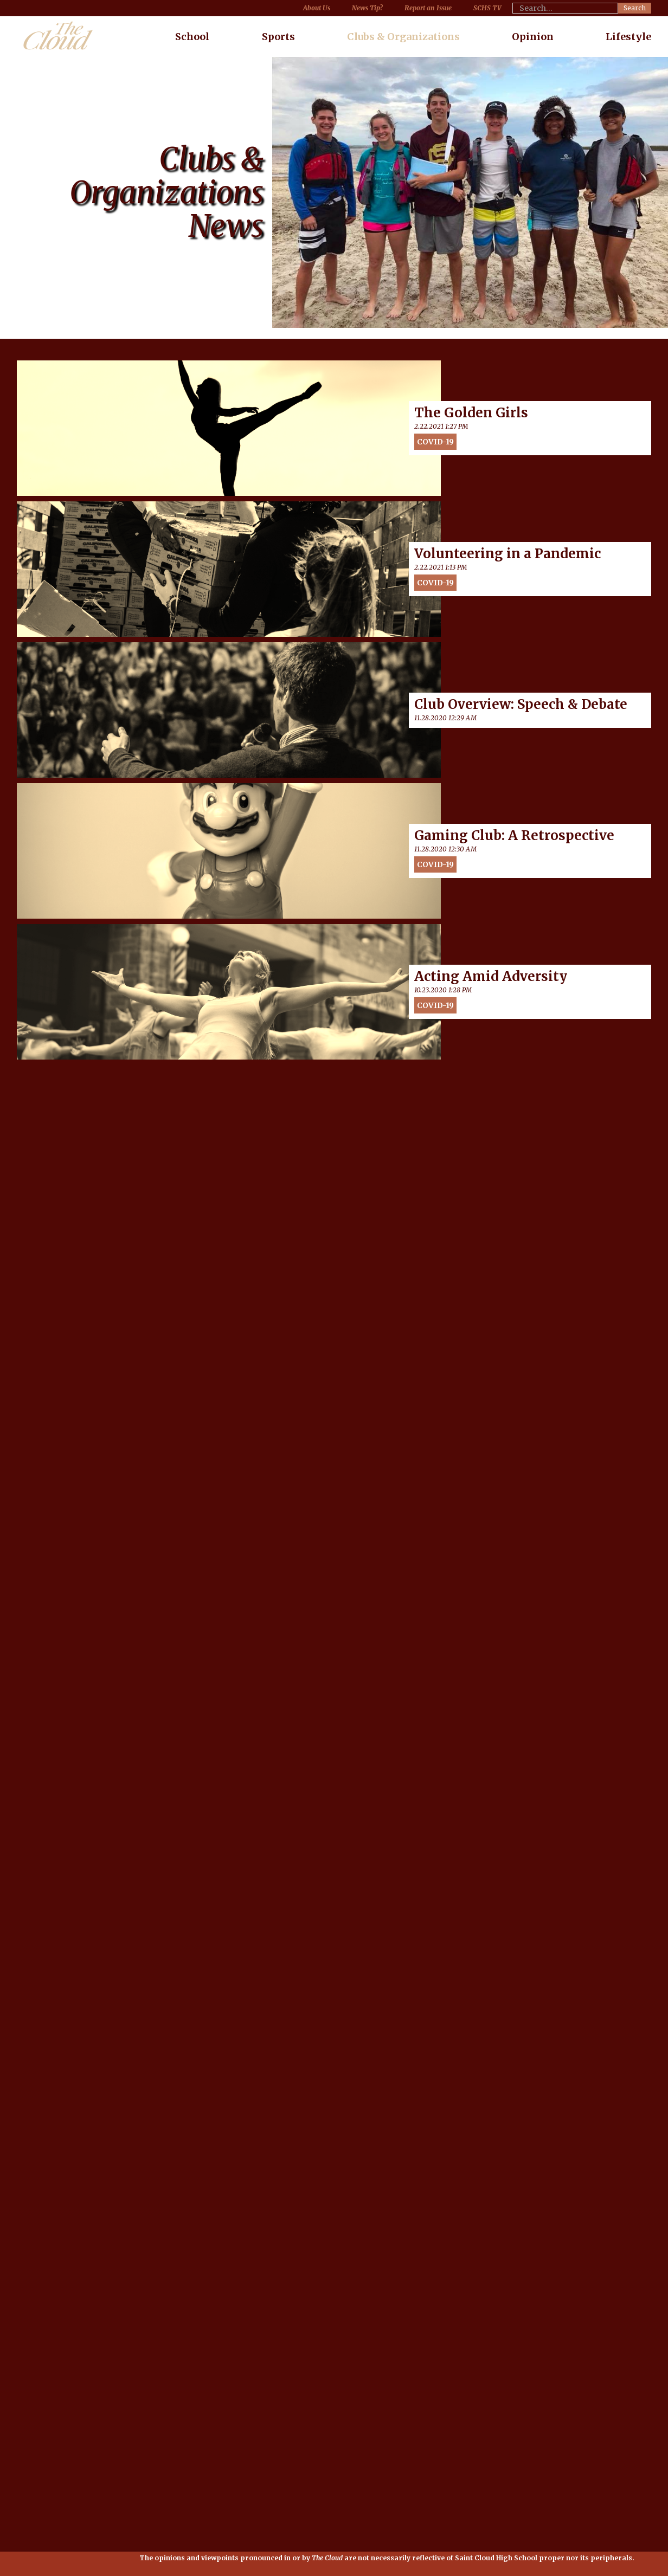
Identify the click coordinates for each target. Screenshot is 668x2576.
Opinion (533, 36)
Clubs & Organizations (403, 36)
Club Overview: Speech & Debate (520, 704)
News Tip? (367, 8)
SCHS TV (487, 8)
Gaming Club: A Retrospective (514, 835)
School (192, 36)
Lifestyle (628, 36)
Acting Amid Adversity (490, 976)
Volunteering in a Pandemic (507, 553)
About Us (316, 8)
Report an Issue (428, 8)
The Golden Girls (471, 412)
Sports (278, 36)
